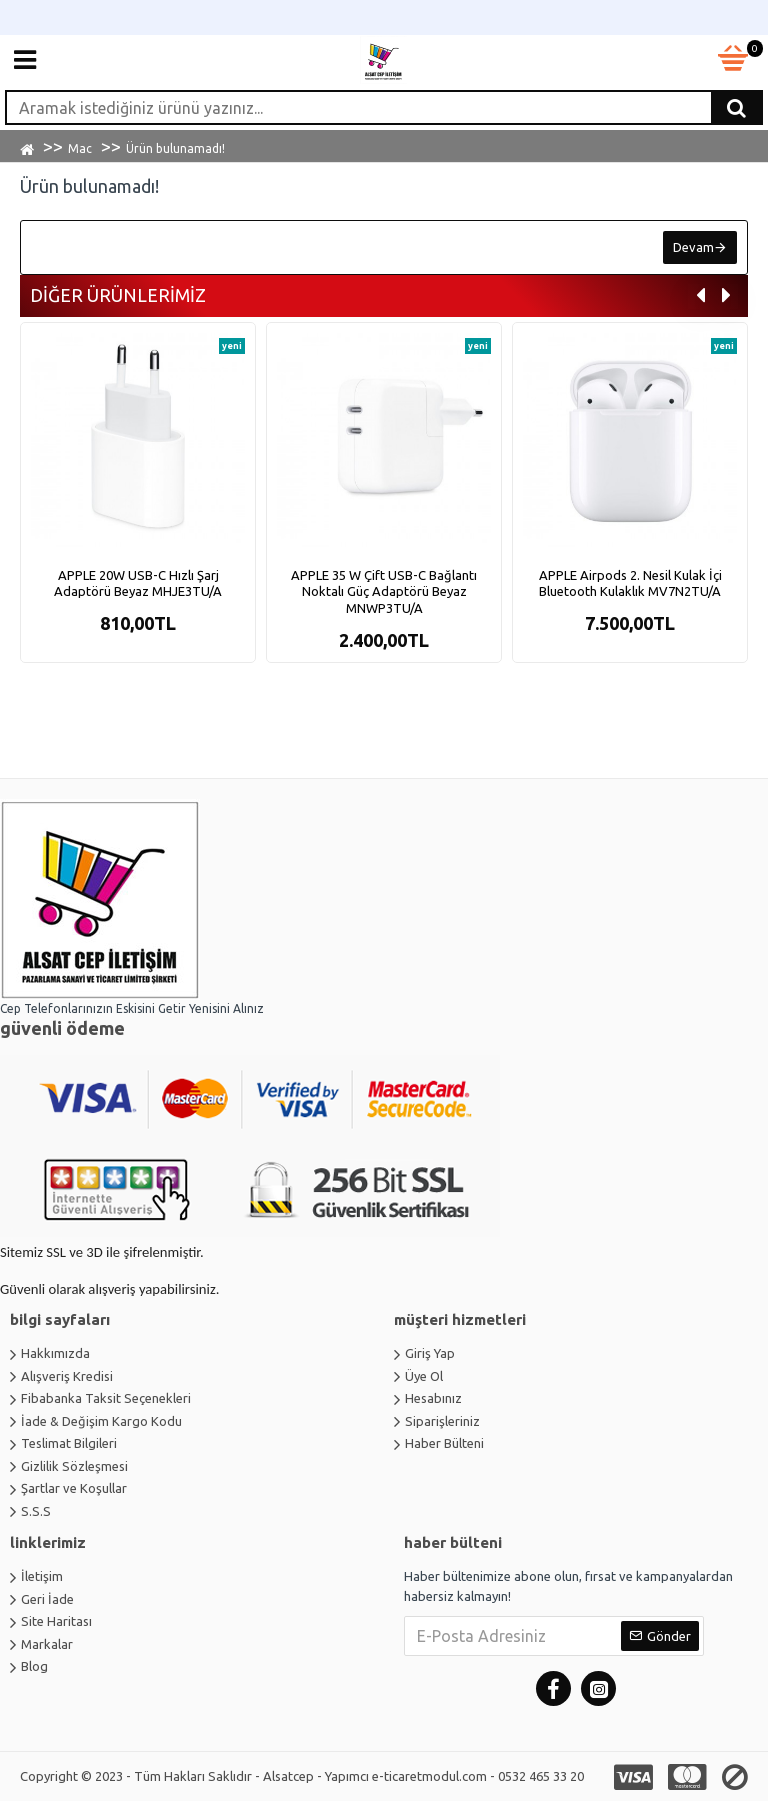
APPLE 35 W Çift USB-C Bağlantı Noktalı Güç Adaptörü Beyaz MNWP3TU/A (384, 592)
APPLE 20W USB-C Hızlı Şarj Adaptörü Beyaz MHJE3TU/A (138, 583)
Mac (80, 148)
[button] (700, 296)
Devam (693, 247)
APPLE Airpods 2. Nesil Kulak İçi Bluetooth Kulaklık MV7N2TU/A (630, 583)
